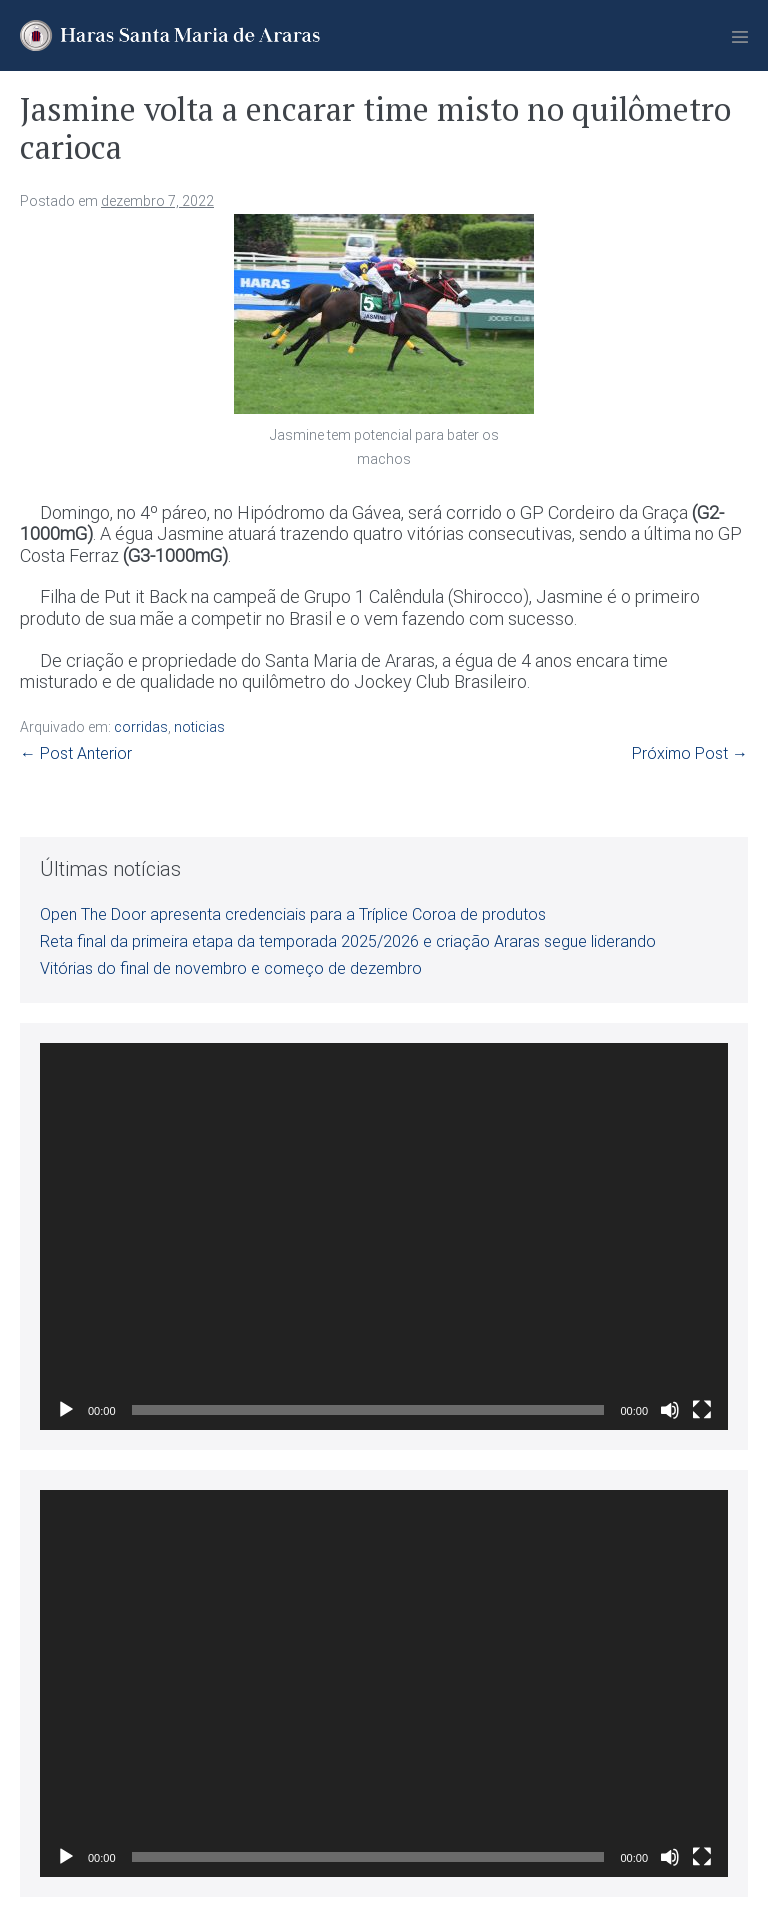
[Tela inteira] (702, 1410)
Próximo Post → (690, 753)
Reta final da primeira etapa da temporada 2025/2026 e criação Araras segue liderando (348, 941)
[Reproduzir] (66, 1410)
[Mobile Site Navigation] (740, 37)
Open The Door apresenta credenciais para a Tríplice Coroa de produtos (293, 914)
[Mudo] (670, 1410)
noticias (199, 727)
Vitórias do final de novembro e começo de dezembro (231, 968)
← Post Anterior (76, 753)
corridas (141, 727)
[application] (384, 1236)
